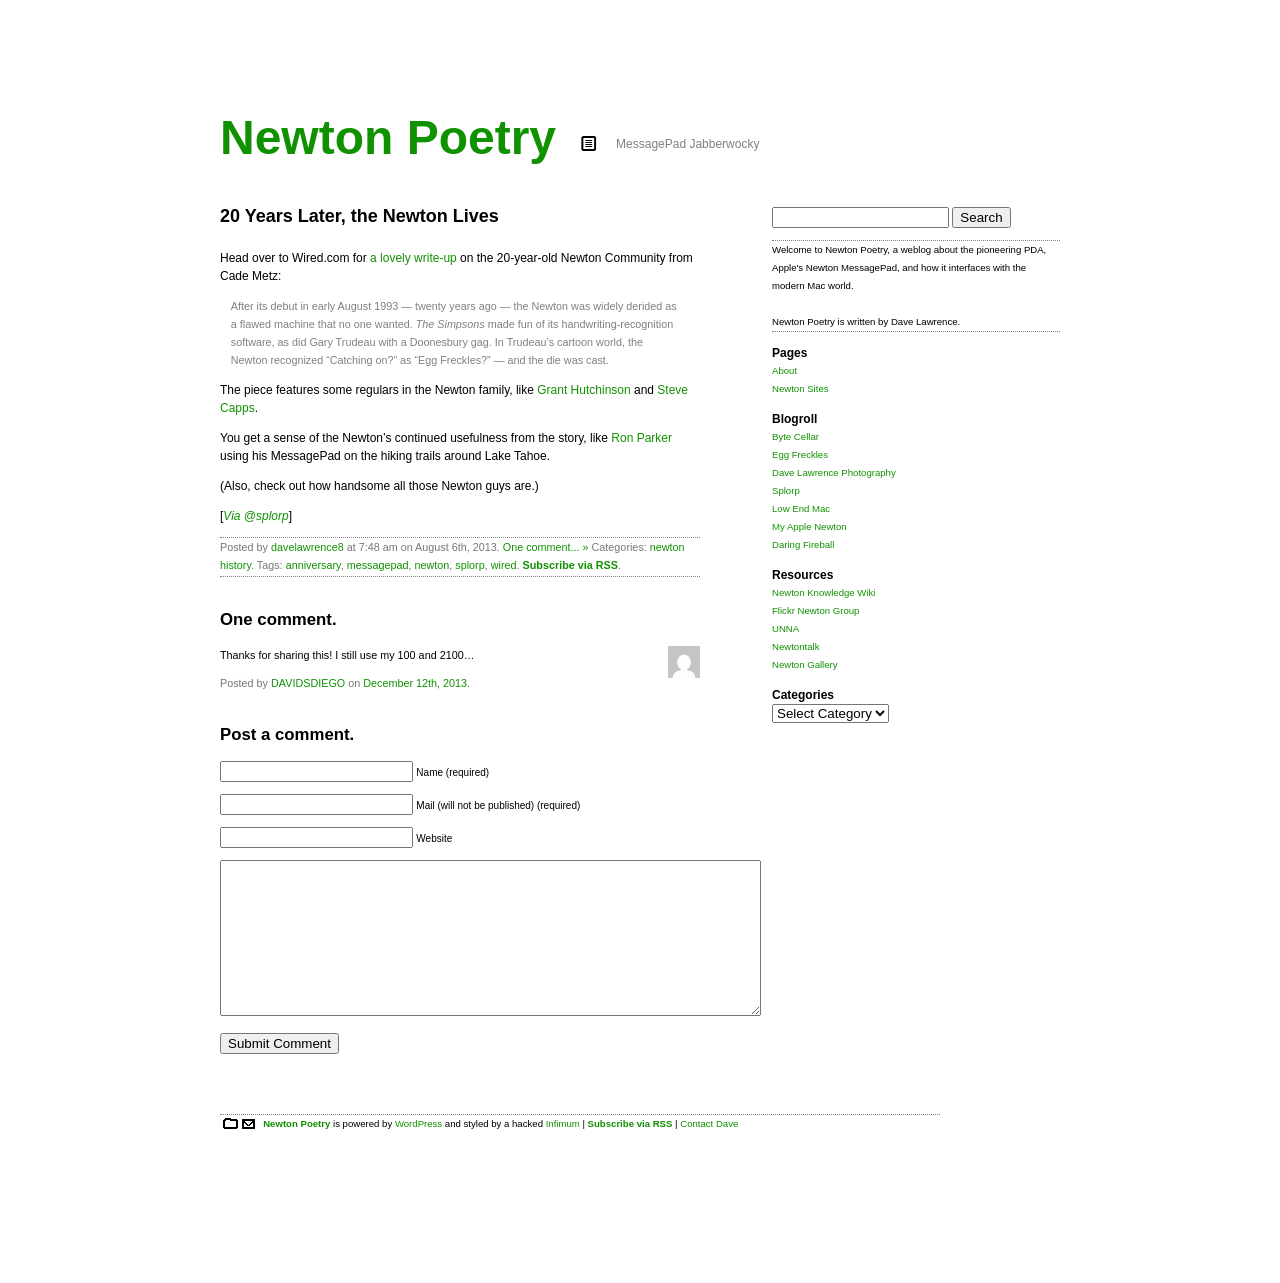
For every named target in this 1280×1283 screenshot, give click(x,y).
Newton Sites (800, 388)
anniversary (313, 565)
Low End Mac (801, 508)
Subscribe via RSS (570, 565)
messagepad (378, 565)
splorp (469, 565)
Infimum (563, 1153)
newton (431, 565)
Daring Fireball (803, 544)
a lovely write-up (413, 258)
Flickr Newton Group (815, 610)
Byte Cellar (795, 436)
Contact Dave (709, 1153)
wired (504, 565)
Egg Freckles (800, 454)
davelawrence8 (307, 547)
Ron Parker (641, 438)
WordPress (418, 1153)
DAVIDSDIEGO (308, 683)
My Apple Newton (809, 526)
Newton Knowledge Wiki (823, 592)
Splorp (786, 490)
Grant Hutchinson (583, 390)
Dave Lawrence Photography (834, 472)
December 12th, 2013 (415, 683)
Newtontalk (795, 646)
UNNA (785, 628)
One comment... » (546, 547)
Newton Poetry (388, 137)
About (784, 370)
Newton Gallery (805, 664)
